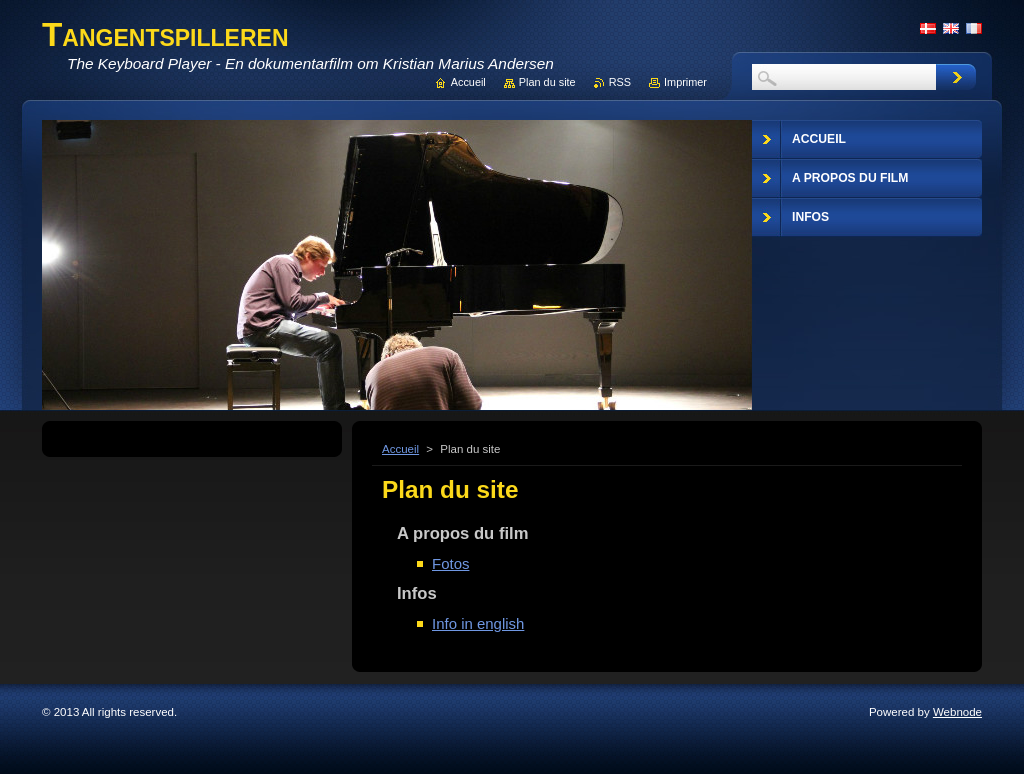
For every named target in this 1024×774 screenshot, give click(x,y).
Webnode (957, 712)
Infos (417, 593)
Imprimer (685, 82)
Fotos (450, 563)
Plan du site (547, 82)
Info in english (478, 623)
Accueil (400, 449)
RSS (620, 82)
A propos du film (462, 533)
